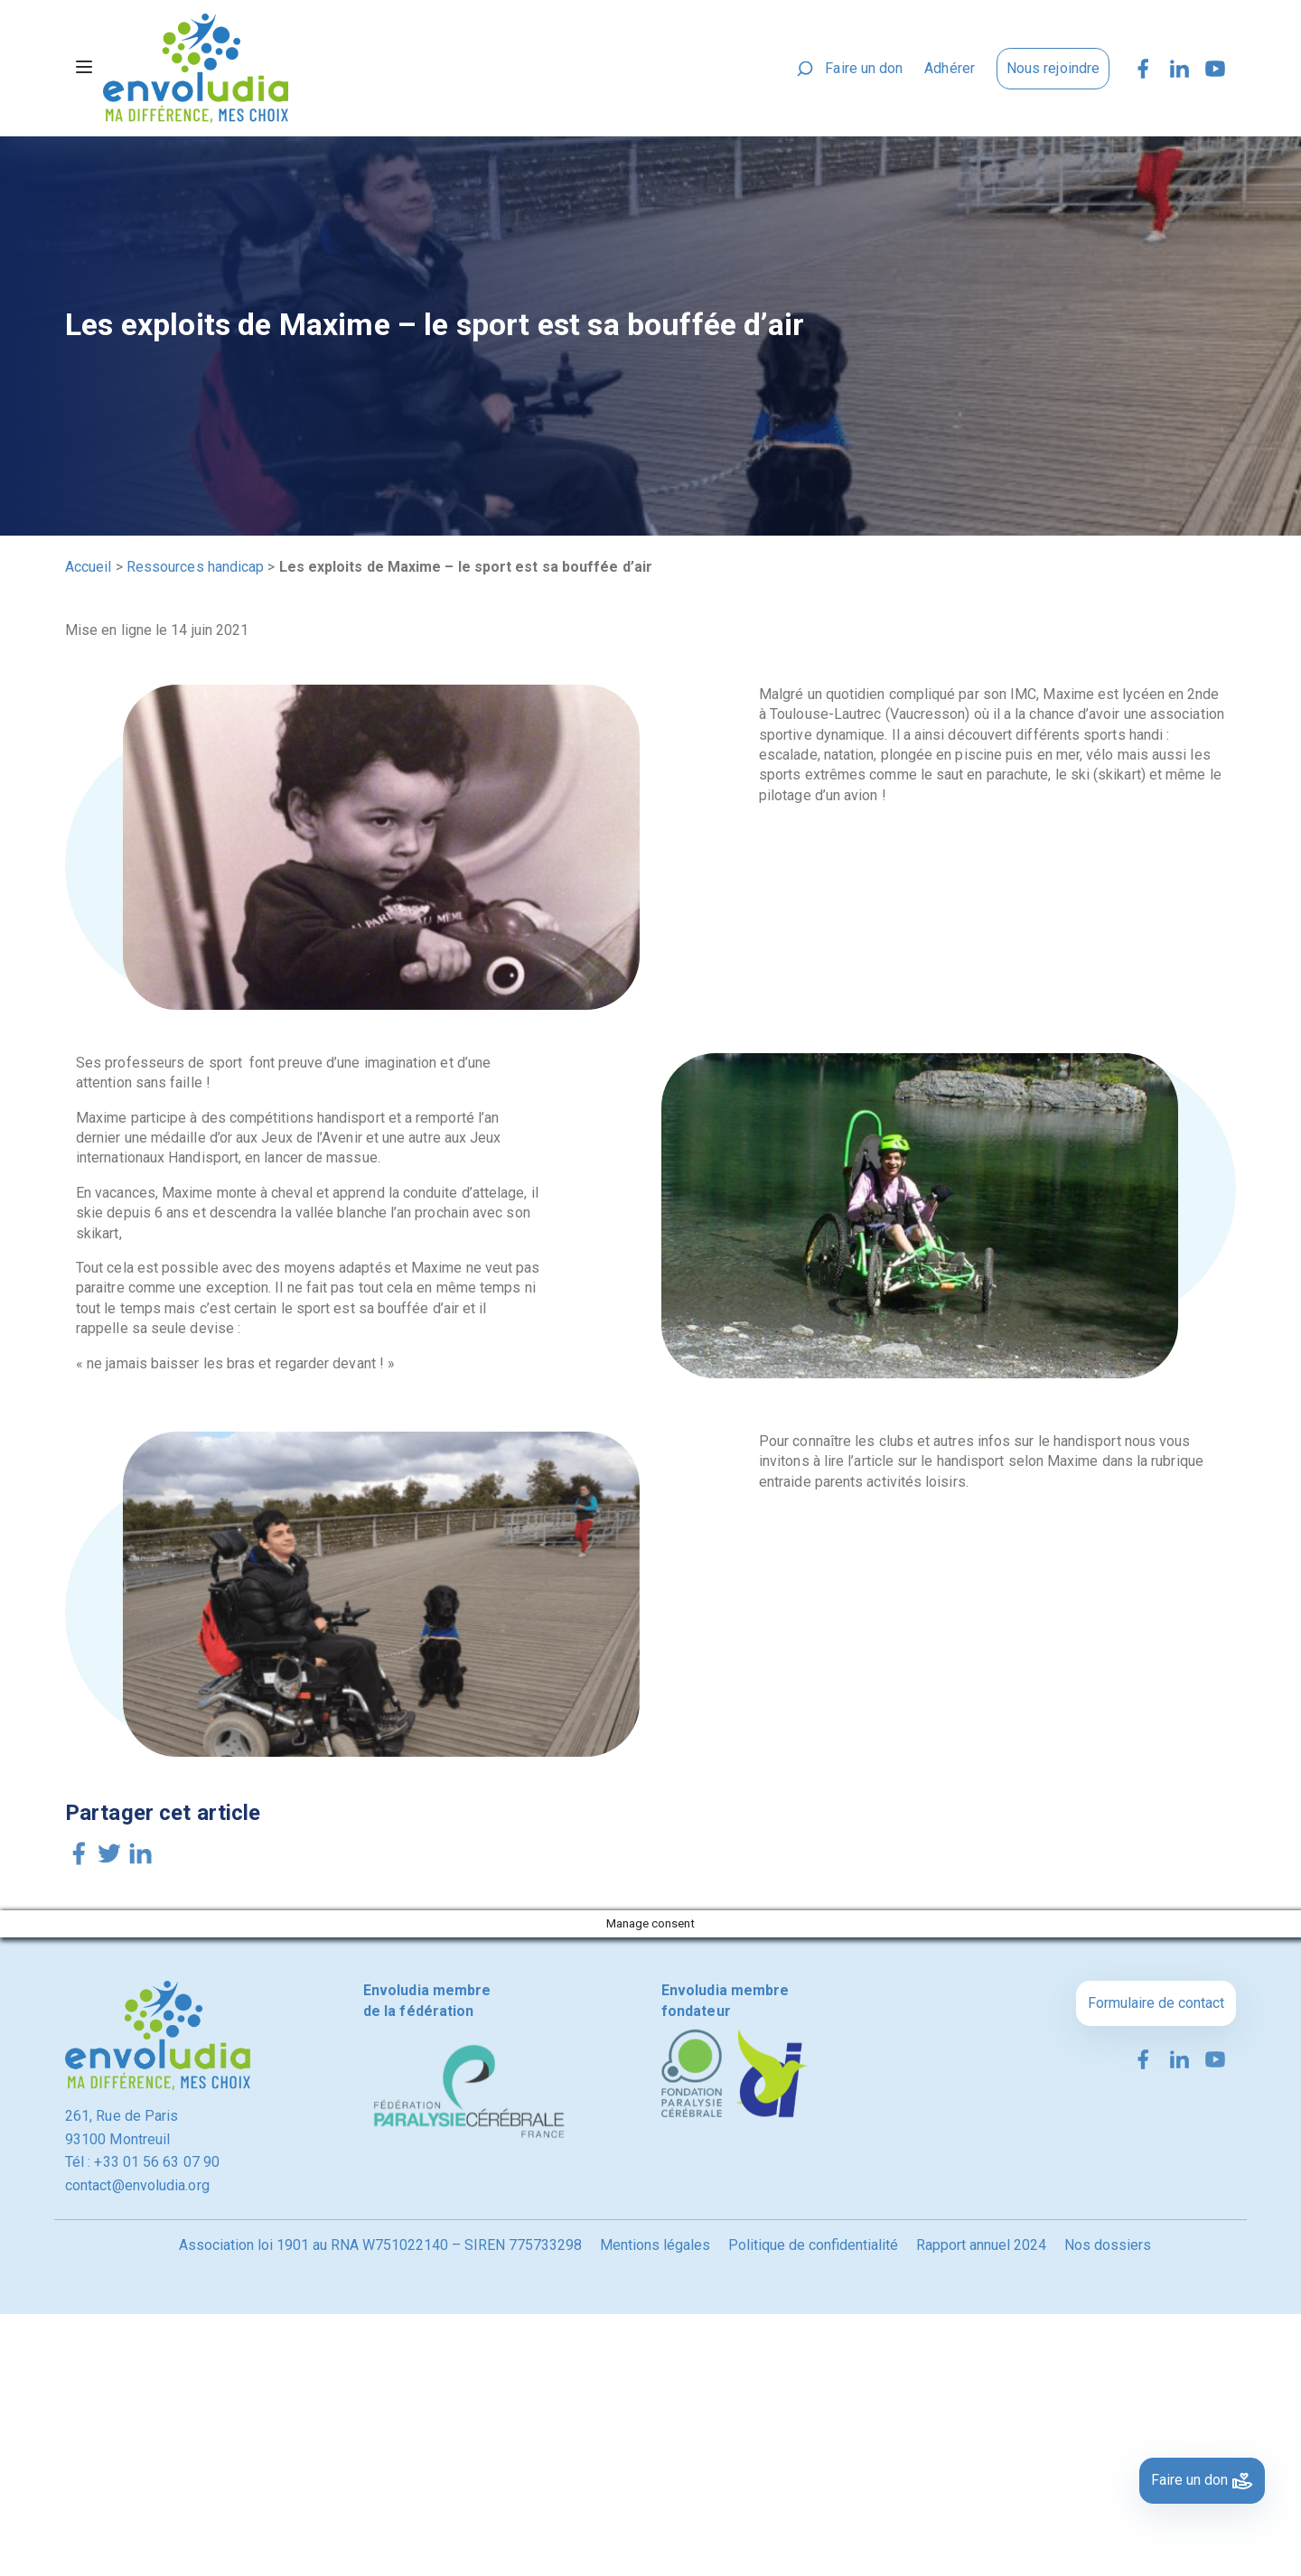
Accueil (88, 566)
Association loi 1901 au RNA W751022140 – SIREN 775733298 (380, 2245)
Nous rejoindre (1053, 68)
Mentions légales (655, 2245)
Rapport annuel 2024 (981, 2245)
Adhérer (949, 68)
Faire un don (864, 68)
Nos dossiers (1107, 2245)
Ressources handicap (195, 566)
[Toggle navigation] (84, 68)
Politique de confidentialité (813, 2245)
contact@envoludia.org (137, 2185)
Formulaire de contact (1156, 2002)
